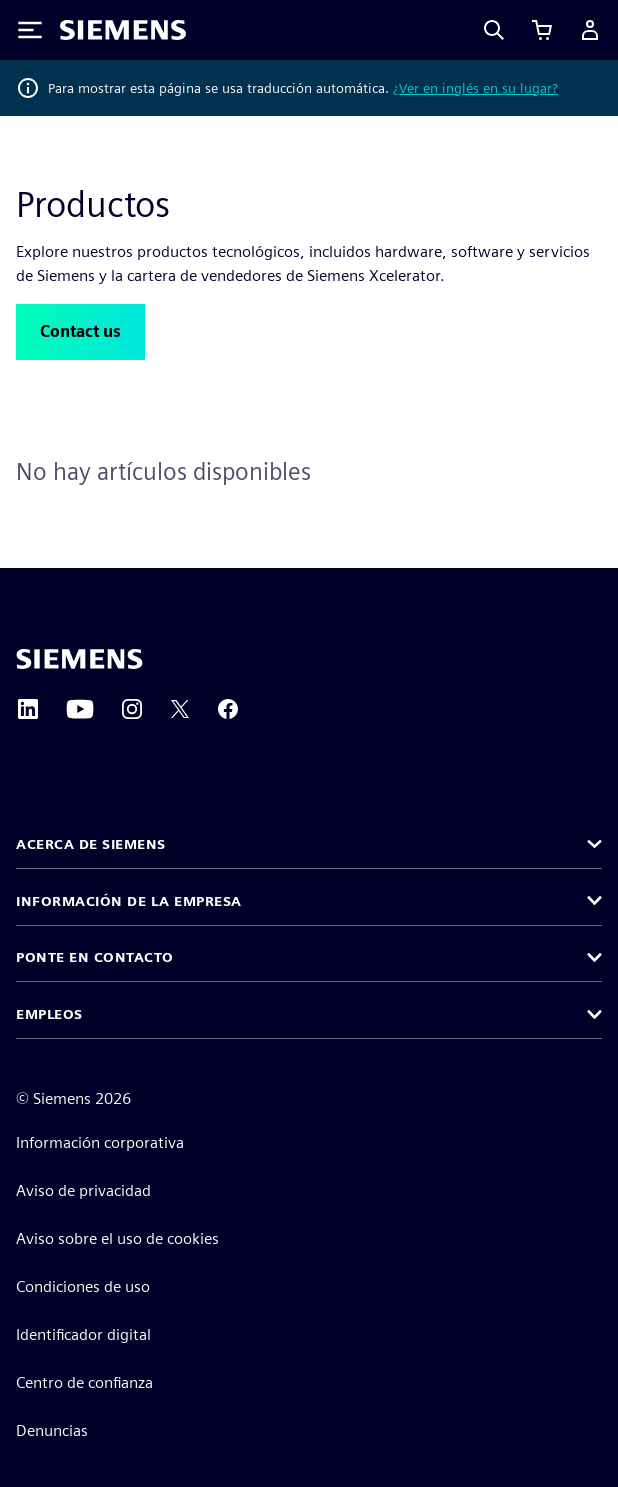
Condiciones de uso (83, 1286)
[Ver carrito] (542, 30)
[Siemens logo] (123, 30)
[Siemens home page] (79, 659)
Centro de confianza (84, 1382)
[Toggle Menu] (30, 30)
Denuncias (52, 1430)
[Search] (494, 30)
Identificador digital (83, 1334)
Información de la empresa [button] (129, 901)
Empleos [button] (49, 1014)
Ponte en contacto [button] (95, 957)
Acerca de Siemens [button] (91, 844)
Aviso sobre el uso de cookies (117, 1238)
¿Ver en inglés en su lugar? (475, 88)
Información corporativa (100, 1142)
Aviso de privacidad (83, 1190)
